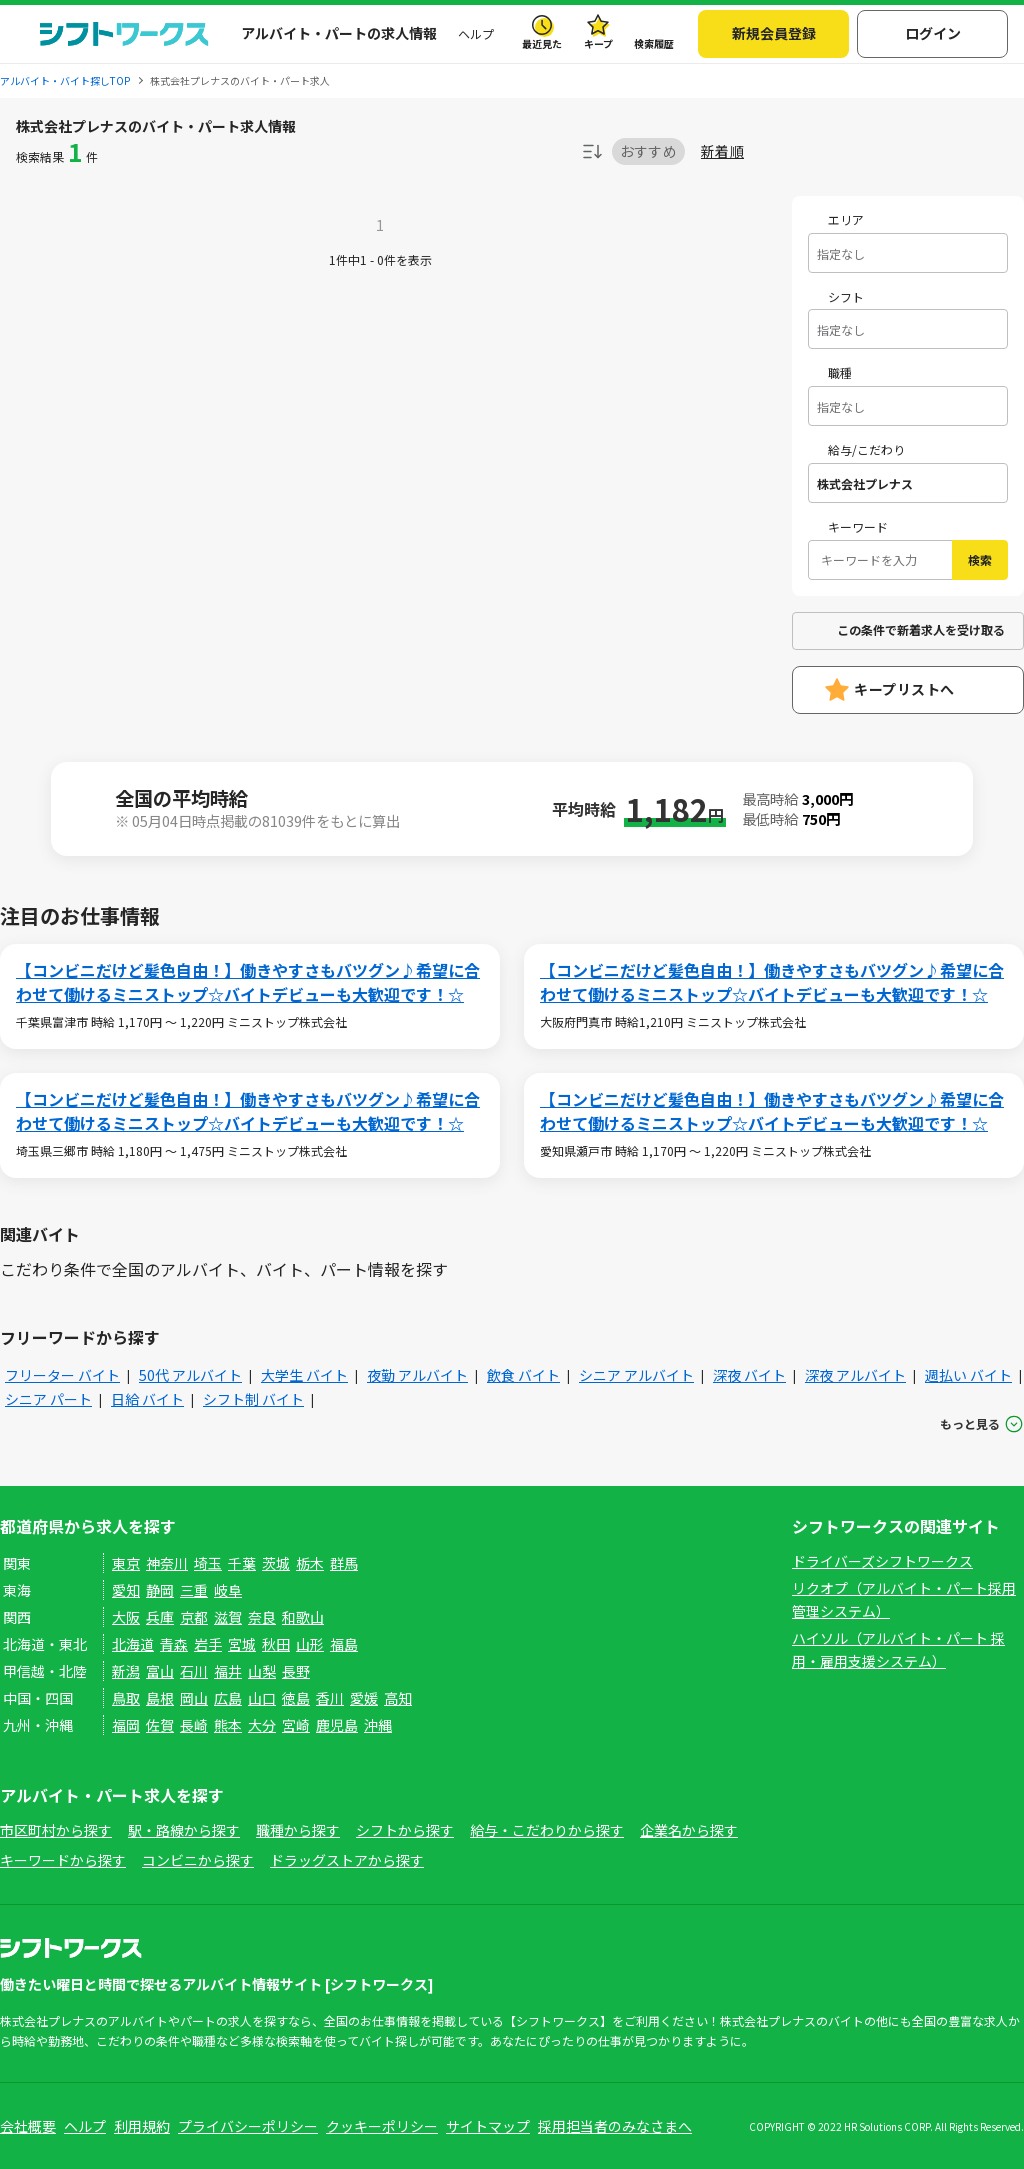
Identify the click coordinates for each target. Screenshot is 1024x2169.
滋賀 (228, 1617)
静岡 (160, 1590)
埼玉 (208, 1563)
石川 (194, 1671)
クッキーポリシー (382, 2126)
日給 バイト (147, 1399)
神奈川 (167, 1563)
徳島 (296, 1698)
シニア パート (48, 1399)
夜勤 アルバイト (417, 1375)
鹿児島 (337, 1725)
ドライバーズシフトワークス (882, 1561)
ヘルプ (476, 33)
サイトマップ (488, 2126)
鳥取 (126, 1698)
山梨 (262, 1671)
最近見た (542, 43)
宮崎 (296, 1725)
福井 (228, 1671)
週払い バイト (968, 1375)
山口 (262, 1698)
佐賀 (160, 1725)
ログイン (933, 33)
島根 (160, 1698)
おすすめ (648, 151)
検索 (980, 559)
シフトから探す (405, 1830)
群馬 (344, 1563)
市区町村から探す (56, 1830)
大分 (262, 1725)
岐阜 (228, 1590)
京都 (194, 1617)
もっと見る (970, 1423)
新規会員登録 (774, 33)
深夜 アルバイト (855, 1375)
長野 (296, 1671)
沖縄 (378, 1725)
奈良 (262, 1617)
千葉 (242, 1563)
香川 (330, 1698)
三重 (194, 1590)
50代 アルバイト (190, 1375)
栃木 (310, 1563)
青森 (174, 1644)
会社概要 (28, 2126)
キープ (598, 43)
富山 (160, 1671)
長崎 (194, 1725)
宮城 (242, 1644)
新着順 (722, 151)
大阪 (126, 1617)
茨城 (276, 1563)
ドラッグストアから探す (347, 1860)
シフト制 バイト (253, 1399)
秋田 (276, 1644)
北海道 (133, 1644)
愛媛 (364, 1698)
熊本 (228, 1725)
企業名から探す (689, 1830)
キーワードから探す (63, 1860)
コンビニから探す (198, 1860)
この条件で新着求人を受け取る (921, 629)
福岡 (126, 1725)
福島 (344, 1644)
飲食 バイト (523, 1375)
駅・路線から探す (184, 1830)
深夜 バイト (749, 1375)
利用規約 (142, 2126)
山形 (310, 1644)
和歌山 (303, 1617)
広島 (228, 1698)
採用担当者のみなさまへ (615, 2126)
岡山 (194, 1698)
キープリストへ (904, 689)
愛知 (126, 1590)
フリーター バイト (62, 1375)
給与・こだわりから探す (547, 1830)
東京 (126, 1563)
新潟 (126, 1671)
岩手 (208, 1644)
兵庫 (160, 1617)
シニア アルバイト (636, 1375)
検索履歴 (654, 43)
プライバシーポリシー (248, 2126)
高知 (398, 1698)
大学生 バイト (304, 1375)
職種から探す (298, 1830)
